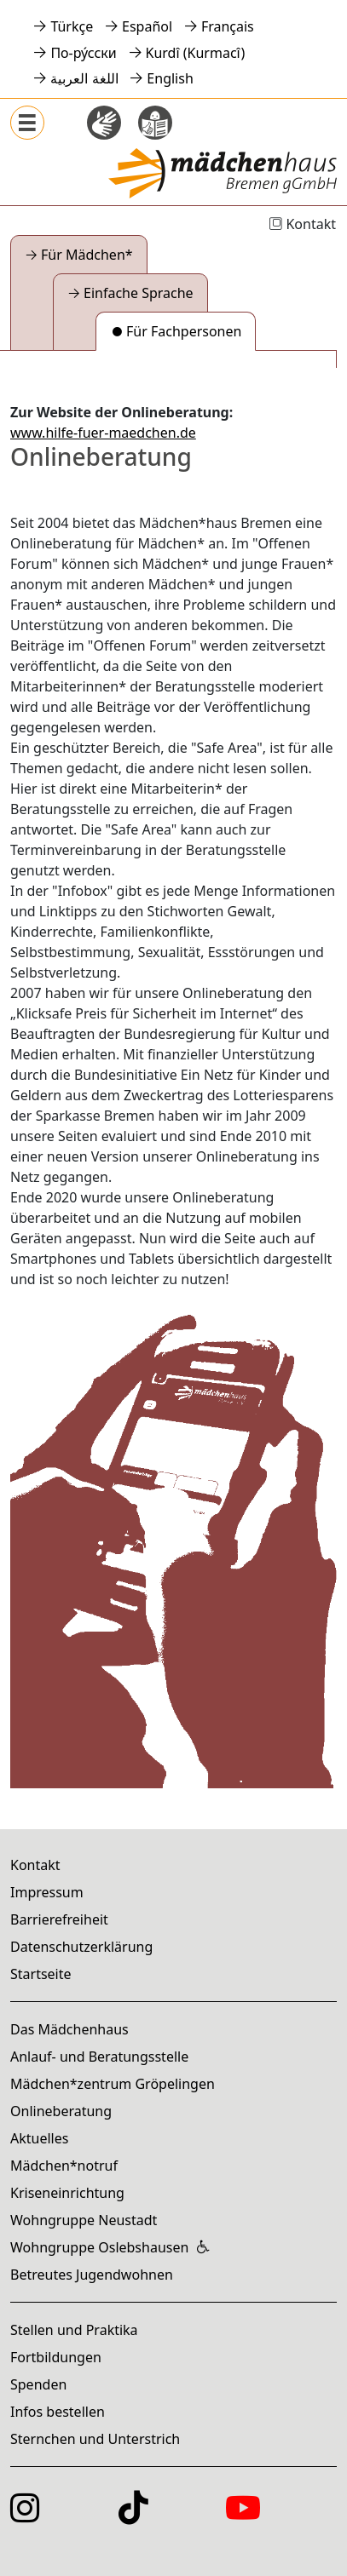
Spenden (38, 2384)
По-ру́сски (83, 52)
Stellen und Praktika (74, 2330)
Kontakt (302, 224)
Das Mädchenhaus (69, 2029)
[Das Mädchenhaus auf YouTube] (243, 2517)
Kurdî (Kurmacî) (196, 52)
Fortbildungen (55, 2357)
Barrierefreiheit (59, 1919)
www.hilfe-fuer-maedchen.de (103, 432)
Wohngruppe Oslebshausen (99, 2247)
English (170, 78)
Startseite (41, 1974)
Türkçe (71, 26)
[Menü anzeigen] (27, 123)
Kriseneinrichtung (67, 2192)
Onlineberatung (61, 2111)
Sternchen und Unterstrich (95, 2439)
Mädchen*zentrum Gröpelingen (112, 2083)
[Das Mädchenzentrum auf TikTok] (133, 2517)
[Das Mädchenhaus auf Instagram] (24, 2517)
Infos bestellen (57, 2411)
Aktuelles (39, 2138)
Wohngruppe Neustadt (83, 2220)
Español (147, 26)
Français (227, 26)
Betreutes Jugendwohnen (91, 2274)
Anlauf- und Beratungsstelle (99, 2056)
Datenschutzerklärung (81, 1946)
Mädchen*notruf (64, 2165)
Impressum (47, 1892)
